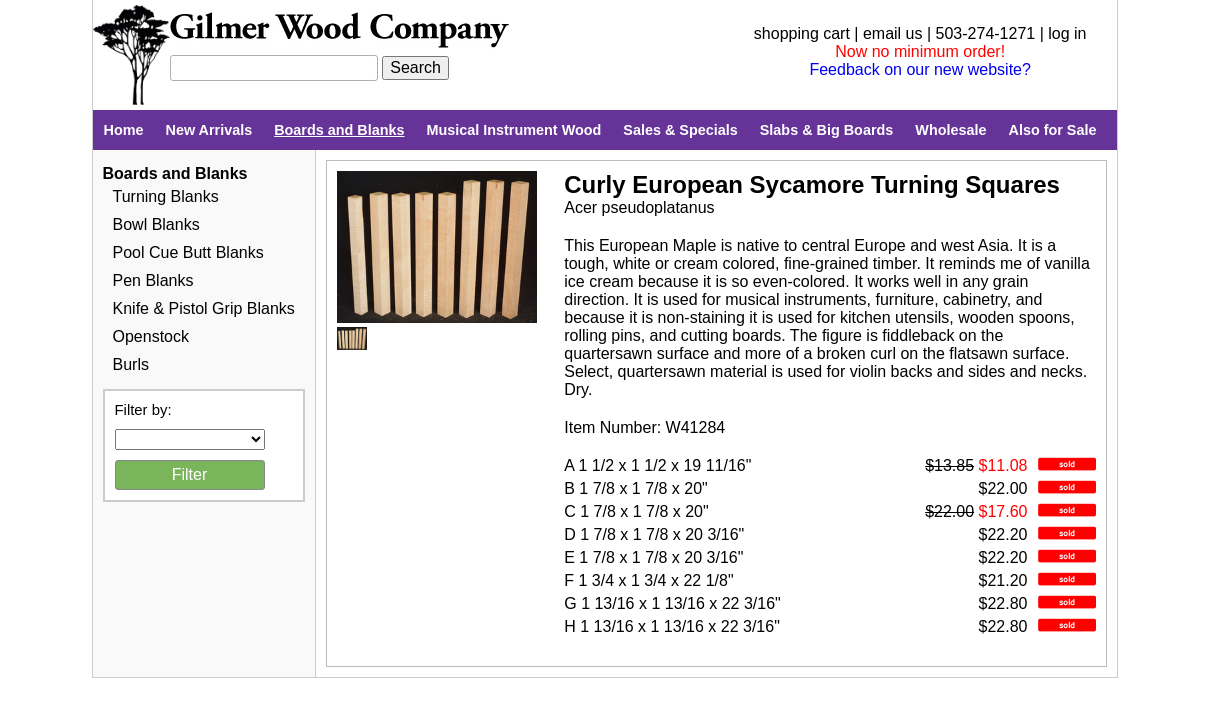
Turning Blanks (166, 196)
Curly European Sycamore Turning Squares (812, 184)
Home (124, 130)
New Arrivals (208, 130)
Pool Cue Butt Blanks (188, 252)
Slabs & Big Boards (827, 130)
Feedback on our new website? (919, 69)
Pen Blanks (153, 280)
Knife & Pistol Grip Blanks (204, 308)
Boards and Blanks (339, 130)
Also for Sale (1052, 130)
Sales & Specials (680, 130)
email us (893, 33)
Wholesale (950, 130)
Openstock (151, 336)
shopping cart (802, 33)
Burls (131, 364)
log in (1067, 33)
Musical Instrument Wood (514, 130)
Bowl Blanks (156, 224)
